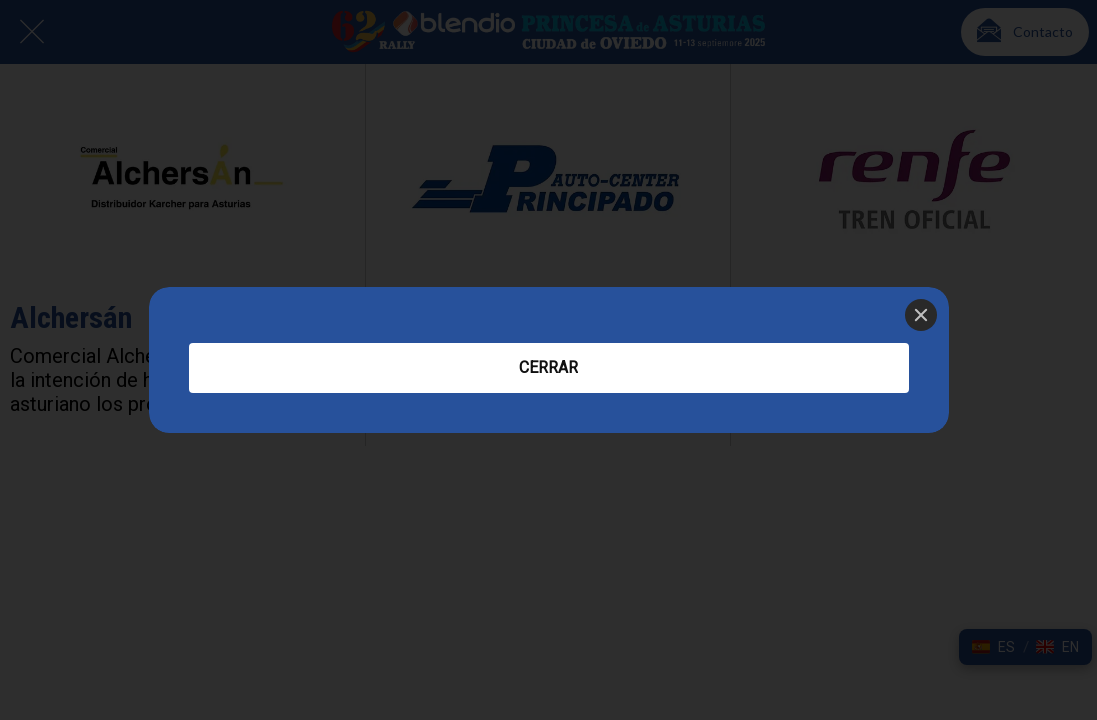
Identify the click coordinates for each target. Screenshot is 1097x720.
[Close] (921, 315)
